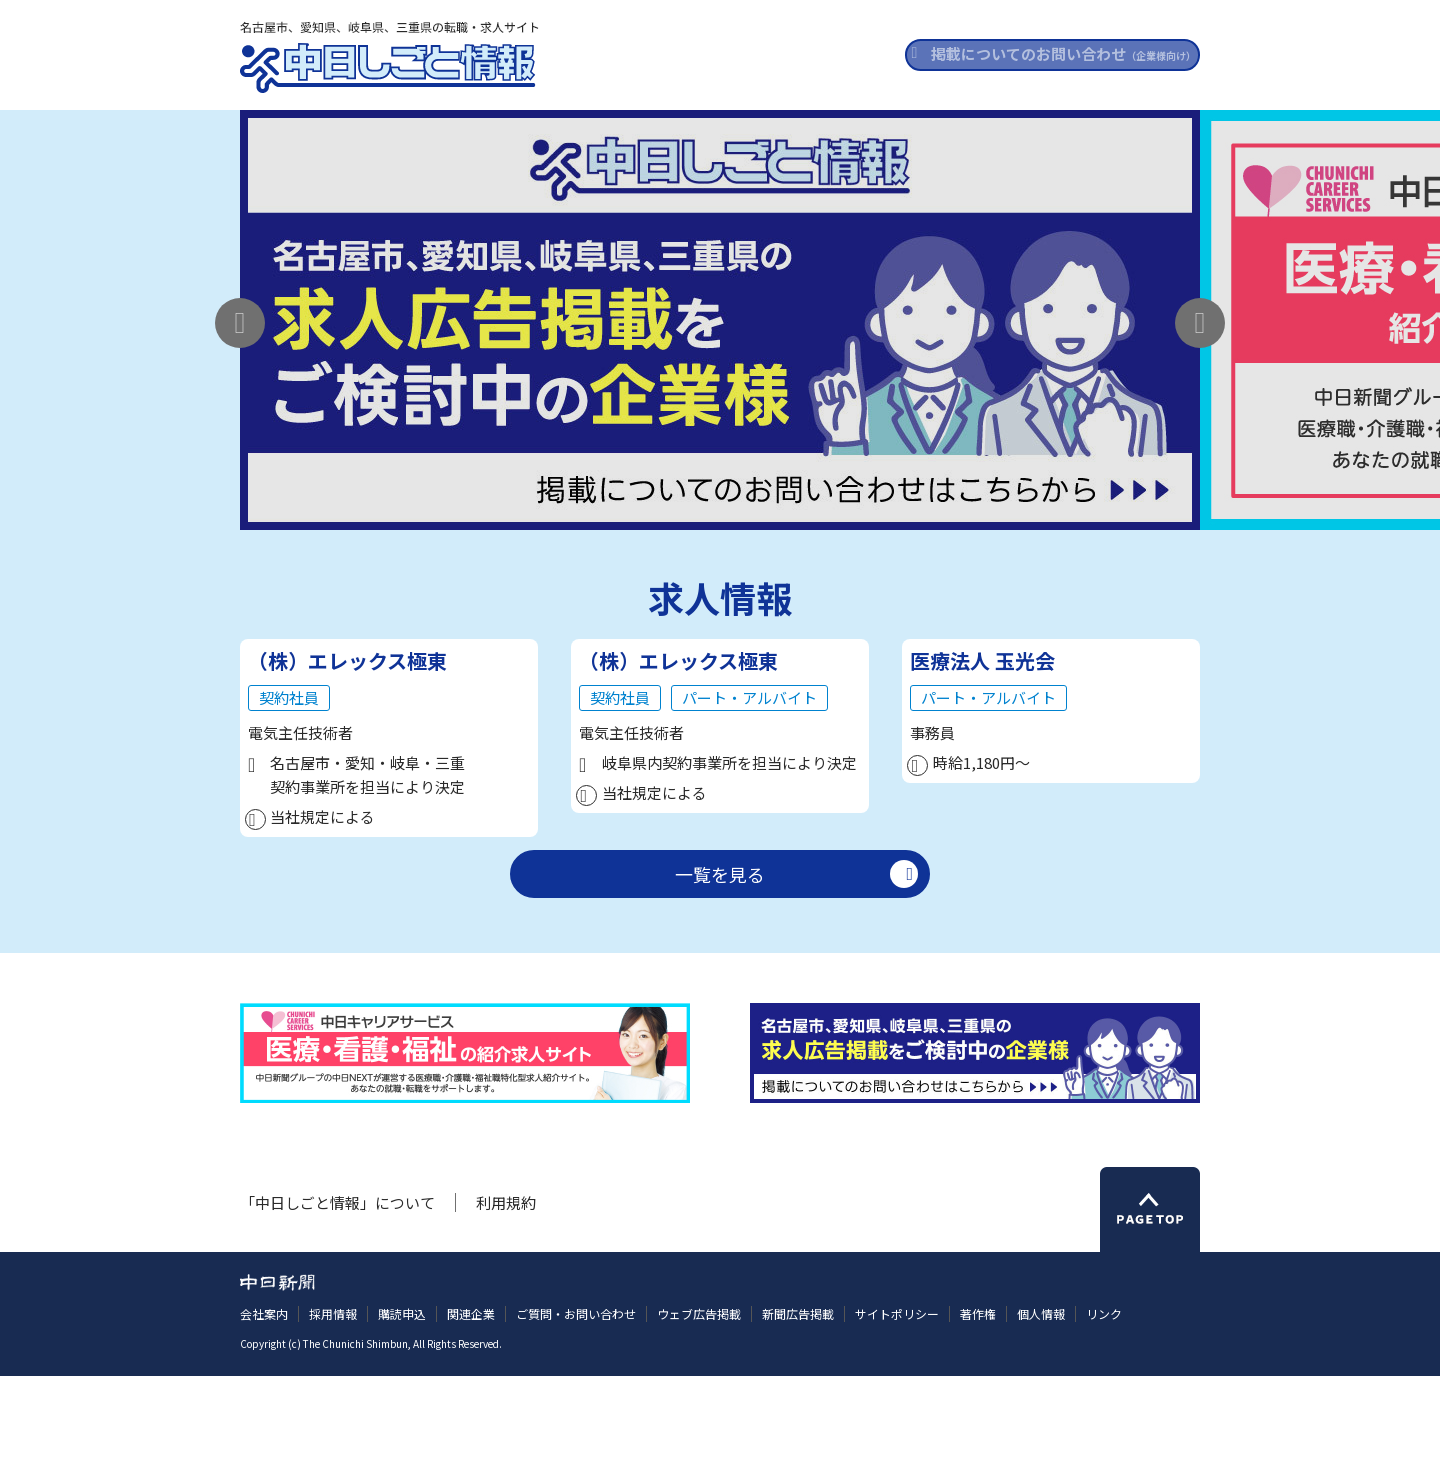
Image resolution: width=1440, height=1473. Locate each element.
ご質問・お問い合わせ (576, 1411)
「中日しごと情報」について (337, 1299)
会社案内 (264, 1411)
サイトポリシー (897, 1411)
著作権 (978, 1411)
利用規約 (506, 1299)
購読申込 (402, 1411)
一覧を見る (720, 971)
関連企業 (471, 1411)
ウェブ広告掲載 (699, 1411)
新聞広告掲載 (798, 1411)
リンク (1104, 1411)
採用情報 (333, 1411)
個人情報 (1041, 1411)
